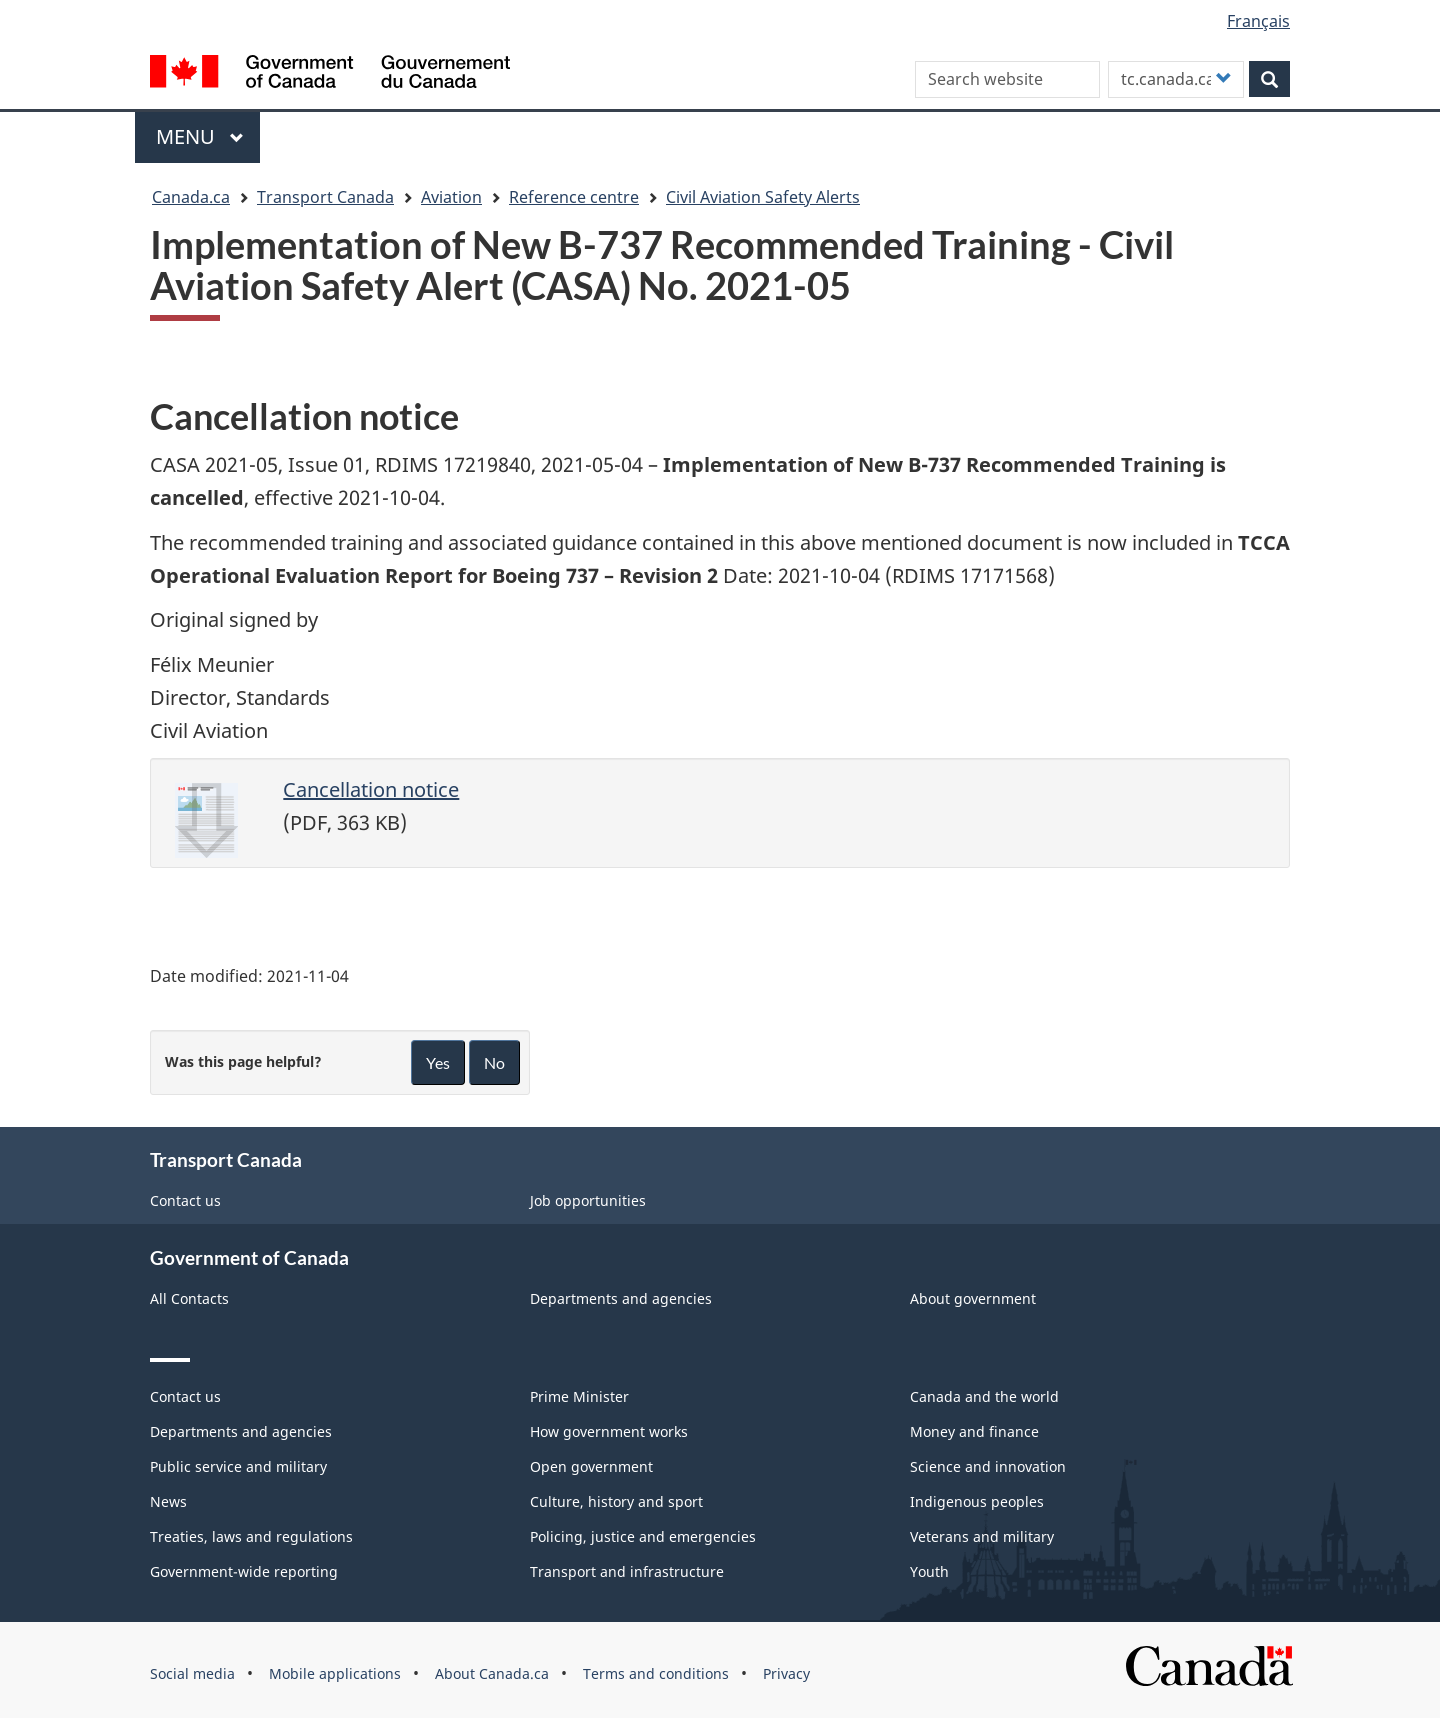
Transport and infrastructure (627, 1571)
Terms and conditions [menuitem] (656, 1673)
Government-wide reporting (244, 1571)
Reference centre (574, 197)
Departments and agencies (621, 1298)
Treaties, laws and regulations (251, 1536)
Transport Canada (325, 197)
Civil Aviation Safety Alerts (763, 197)
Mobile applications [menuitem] (335, 1673)
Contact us (185, 1200)
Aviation (451, 197)
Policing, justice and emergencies (643, 1536)
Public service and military (238, 1466)
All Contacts (189, 1298)
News (168, 1501)
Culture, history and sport (616, 1501)
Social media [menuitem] (192, 1673)
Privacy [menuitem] (786, 1673)
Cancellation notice (371, 789)
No (494, 1062)
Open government (591, 1466)
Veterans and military (982, 1536)
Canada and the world (984, 1396)
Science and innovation (988, 1466)
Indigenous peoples (977, 1501)
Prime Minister (579, 1396)
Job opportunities (588, 1200)
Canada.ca (191, 197)
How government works (609, 1431)
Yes (438, 1062)
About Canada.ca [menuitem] (492, 1673)
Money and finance (974, 1431)
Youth (929, 1571)
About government (973, 1298)
